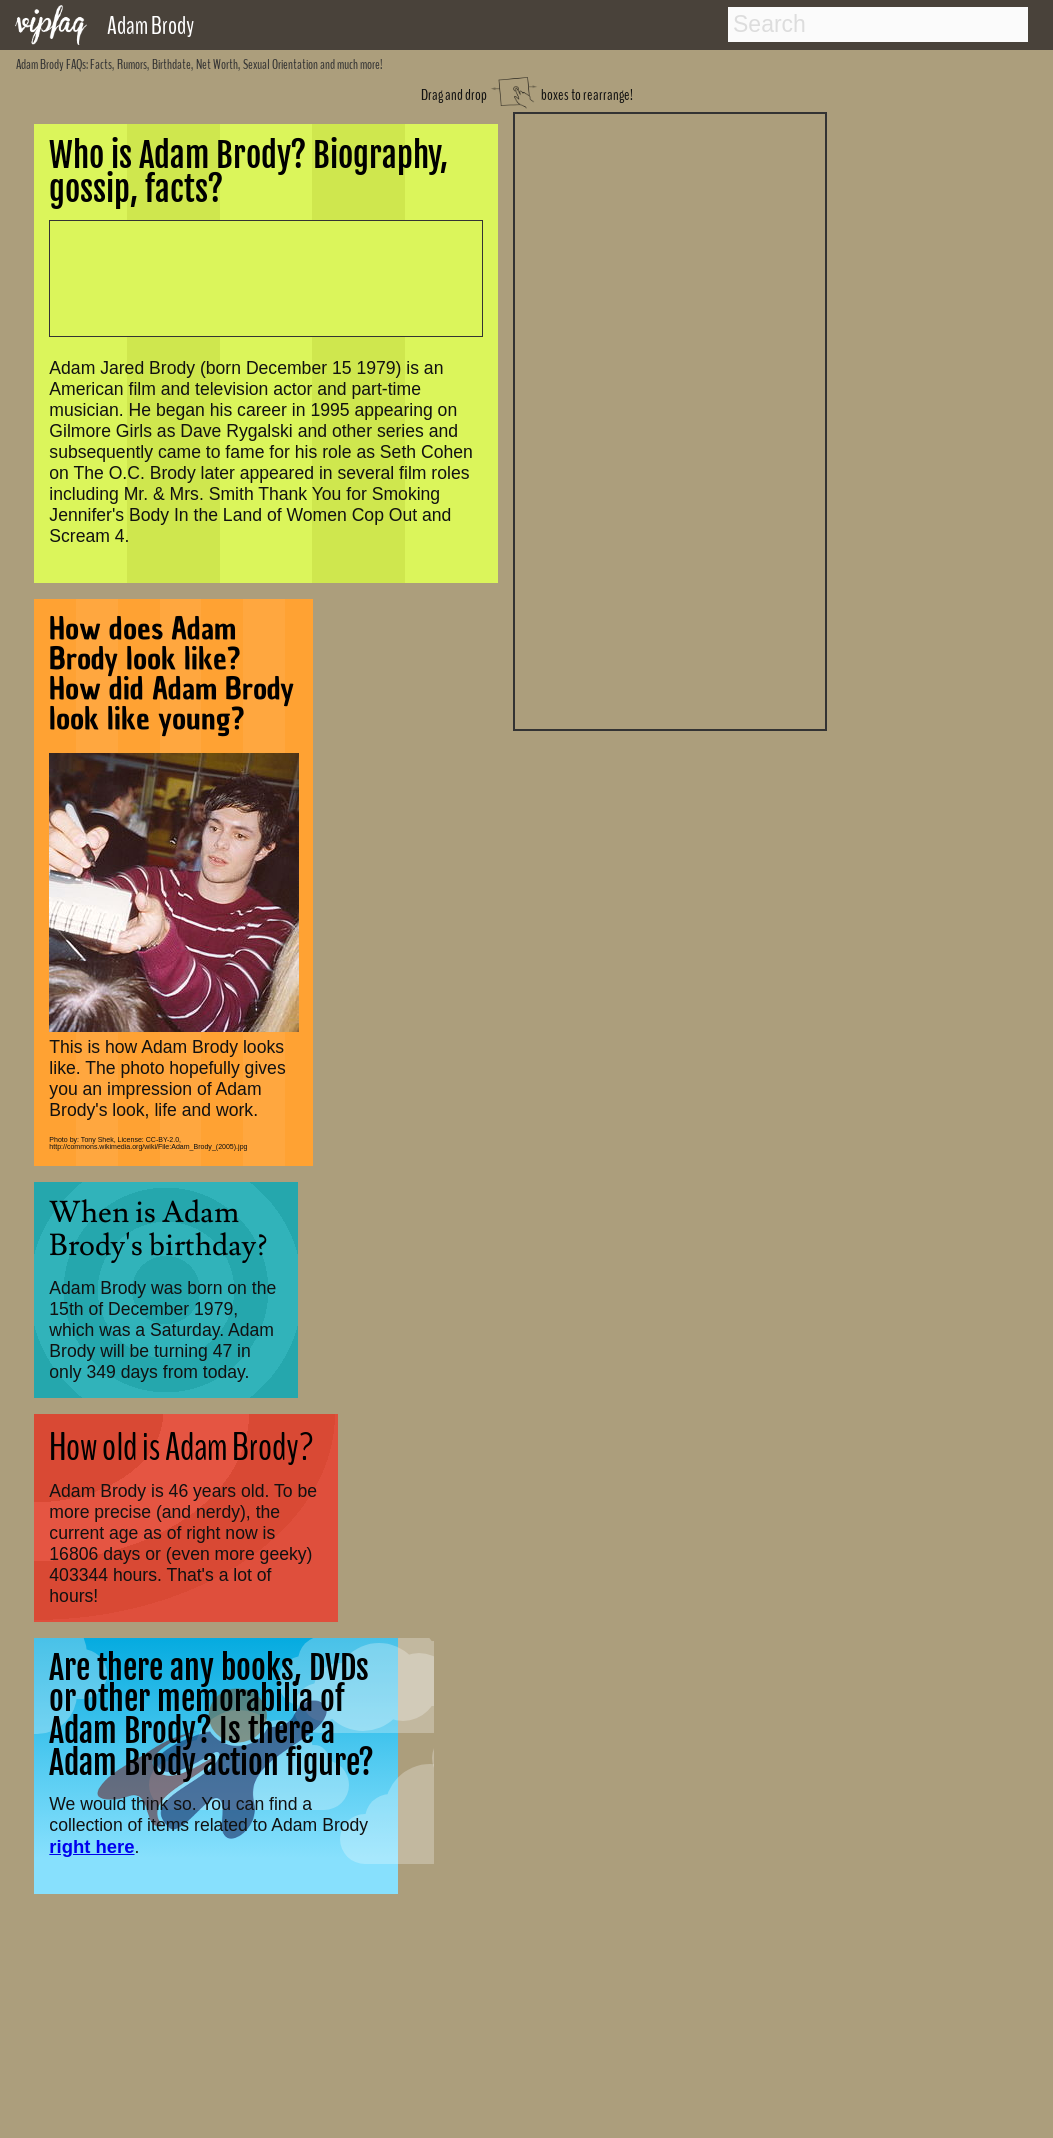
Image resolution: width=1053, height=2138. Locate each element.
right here (91, 1846)
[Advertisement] (670, 419)
